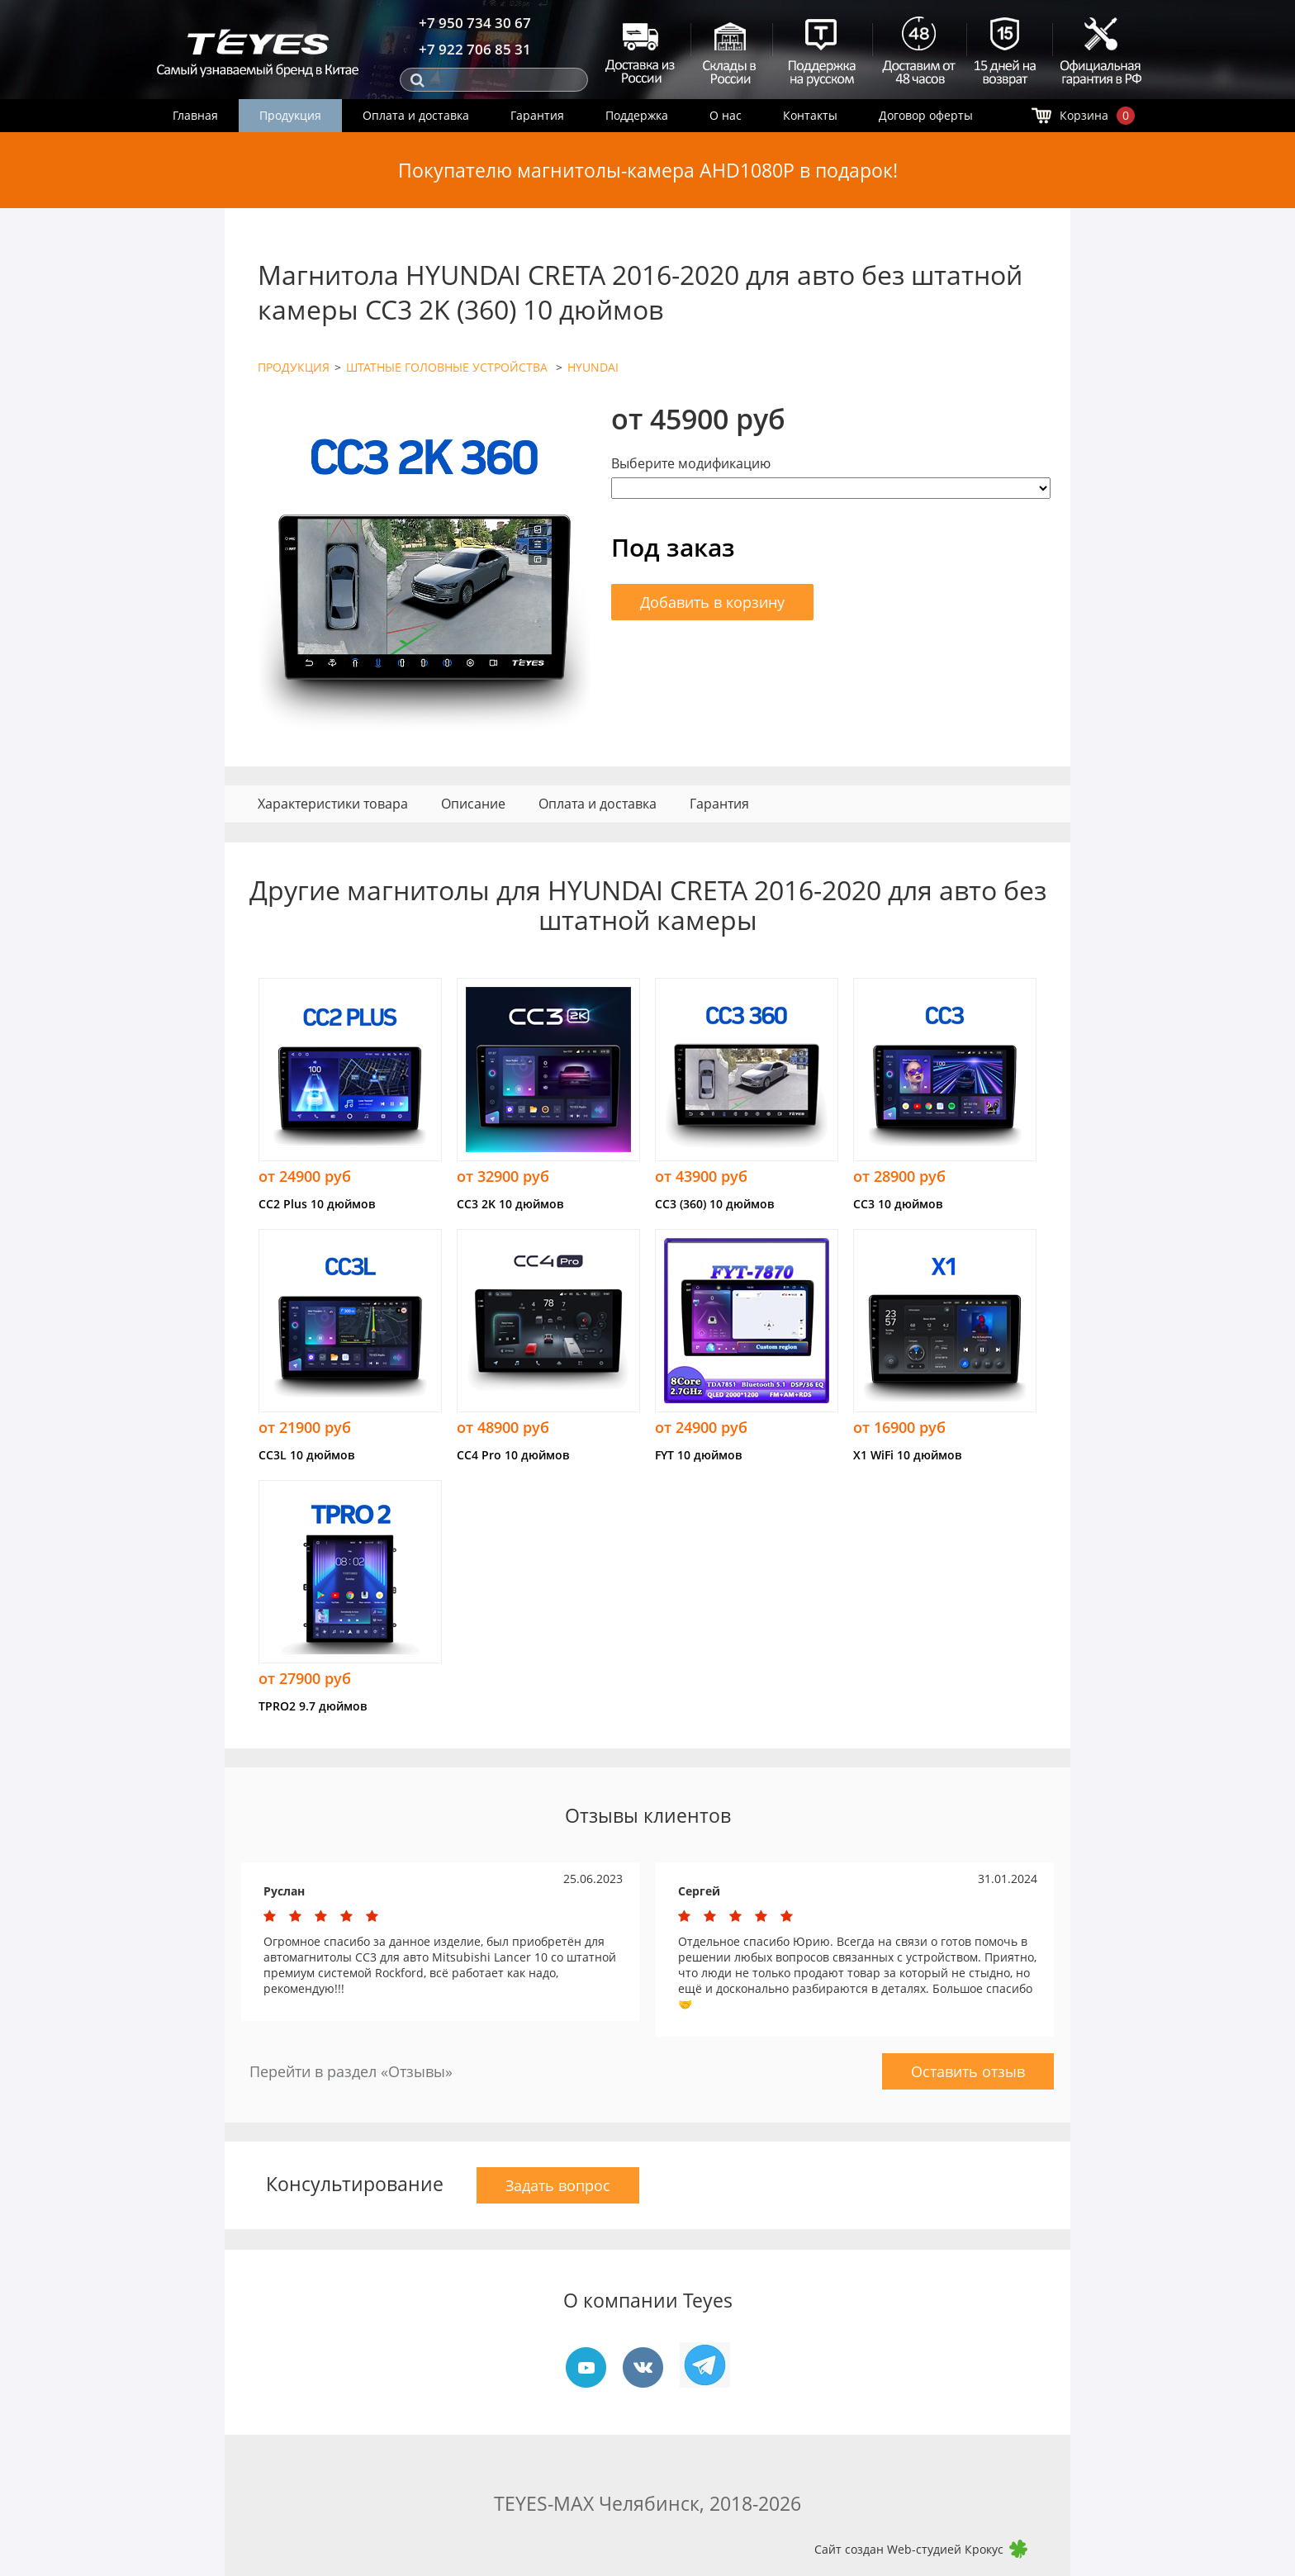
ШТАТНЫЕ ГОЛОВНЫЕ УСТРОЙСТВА (448, 367)
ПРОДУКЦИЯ (294, 367)
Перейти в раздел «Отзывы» (351, 2071)
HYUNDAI (593, 367)
